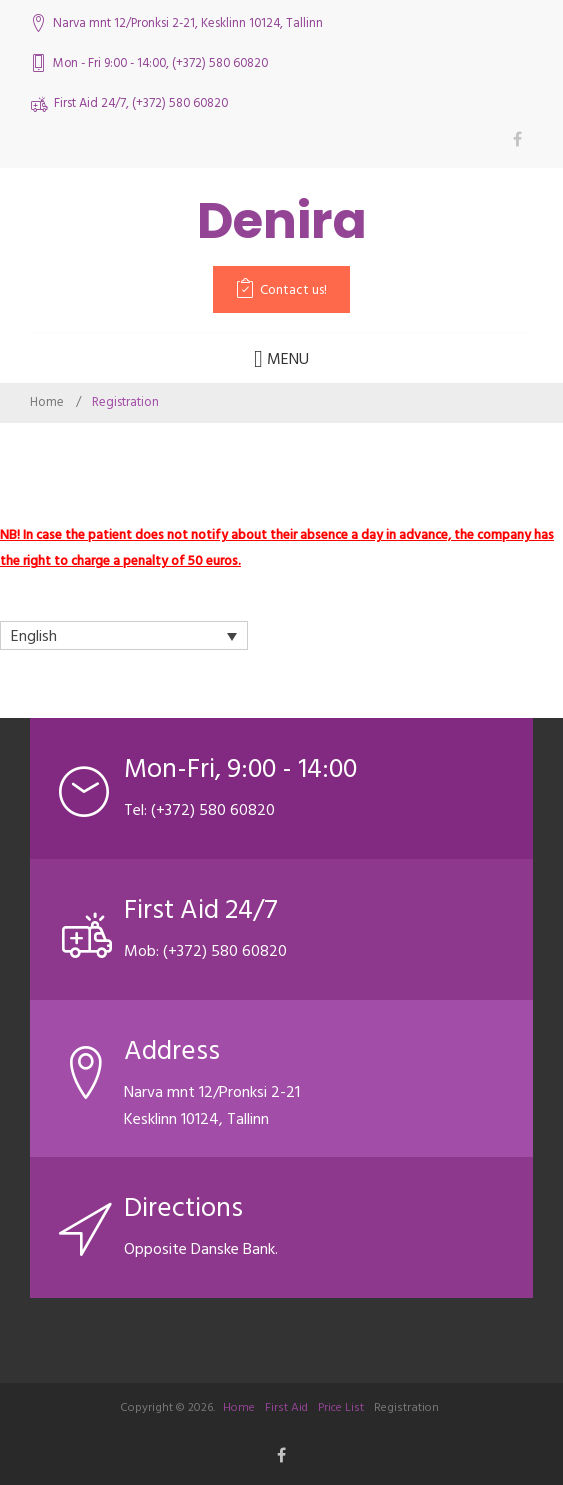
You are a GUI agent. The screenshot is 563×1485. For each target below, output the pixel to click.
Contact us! (293, 290)
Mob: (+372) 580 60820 (205, 951)
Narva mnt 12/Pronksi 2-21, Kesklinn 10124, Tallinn (188, 23)
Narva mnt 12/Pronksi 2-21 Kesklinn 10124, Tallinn (212, 1105)
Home (47, 402)
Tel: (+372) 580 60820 (199, 810)
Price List (341, 1407)
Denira (282, 221)
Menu (281, 359)
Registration (406, 1407)
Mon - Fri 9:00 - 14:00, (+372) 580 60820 (160, 63)
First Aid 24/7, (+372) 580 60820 (141, 103)
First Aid (286, 1407)
